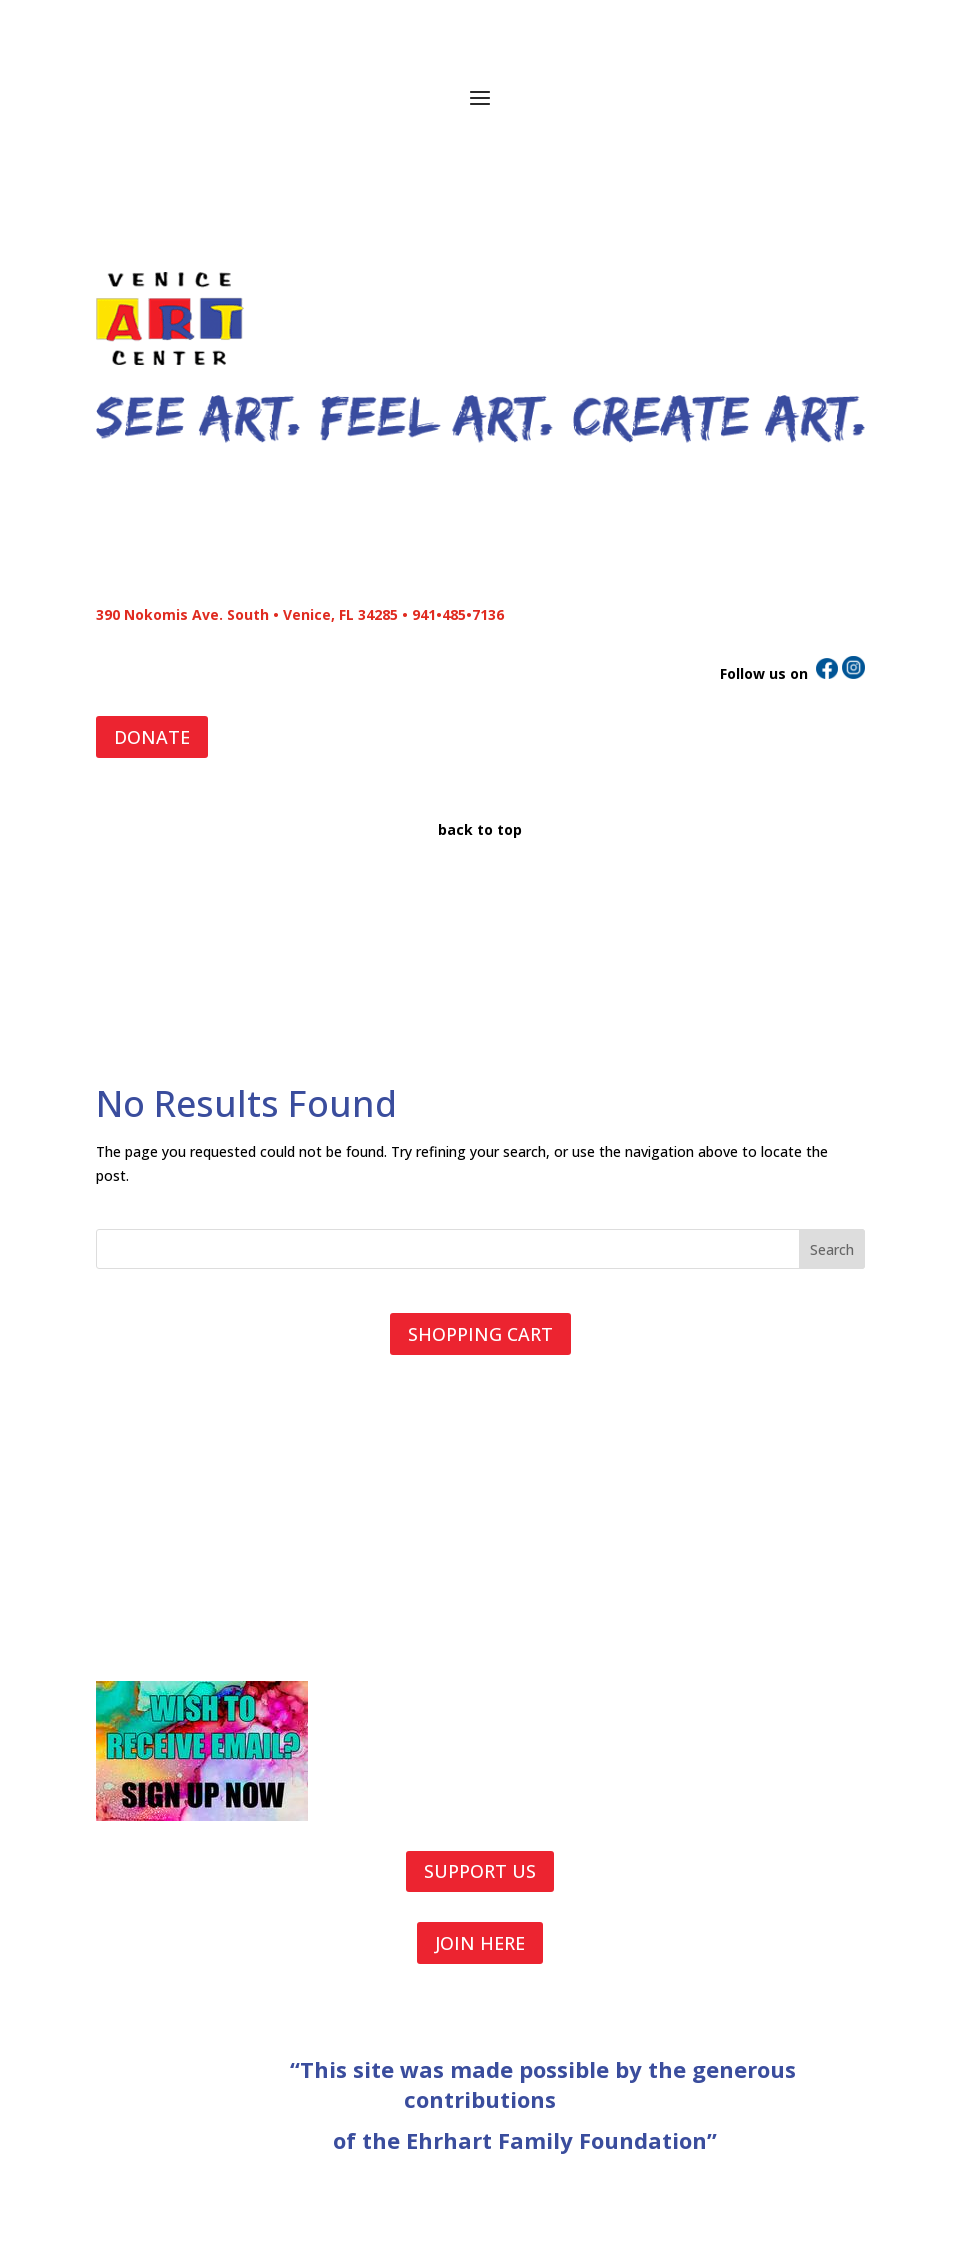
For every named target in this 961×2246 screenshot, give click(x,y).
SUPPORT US (480, 1871)
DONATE (152, 737)
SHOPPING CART (480, 1334)
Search (832, 1249)
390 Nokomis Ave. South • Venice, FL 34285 (247, 614)
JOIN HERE (480, 1943)
